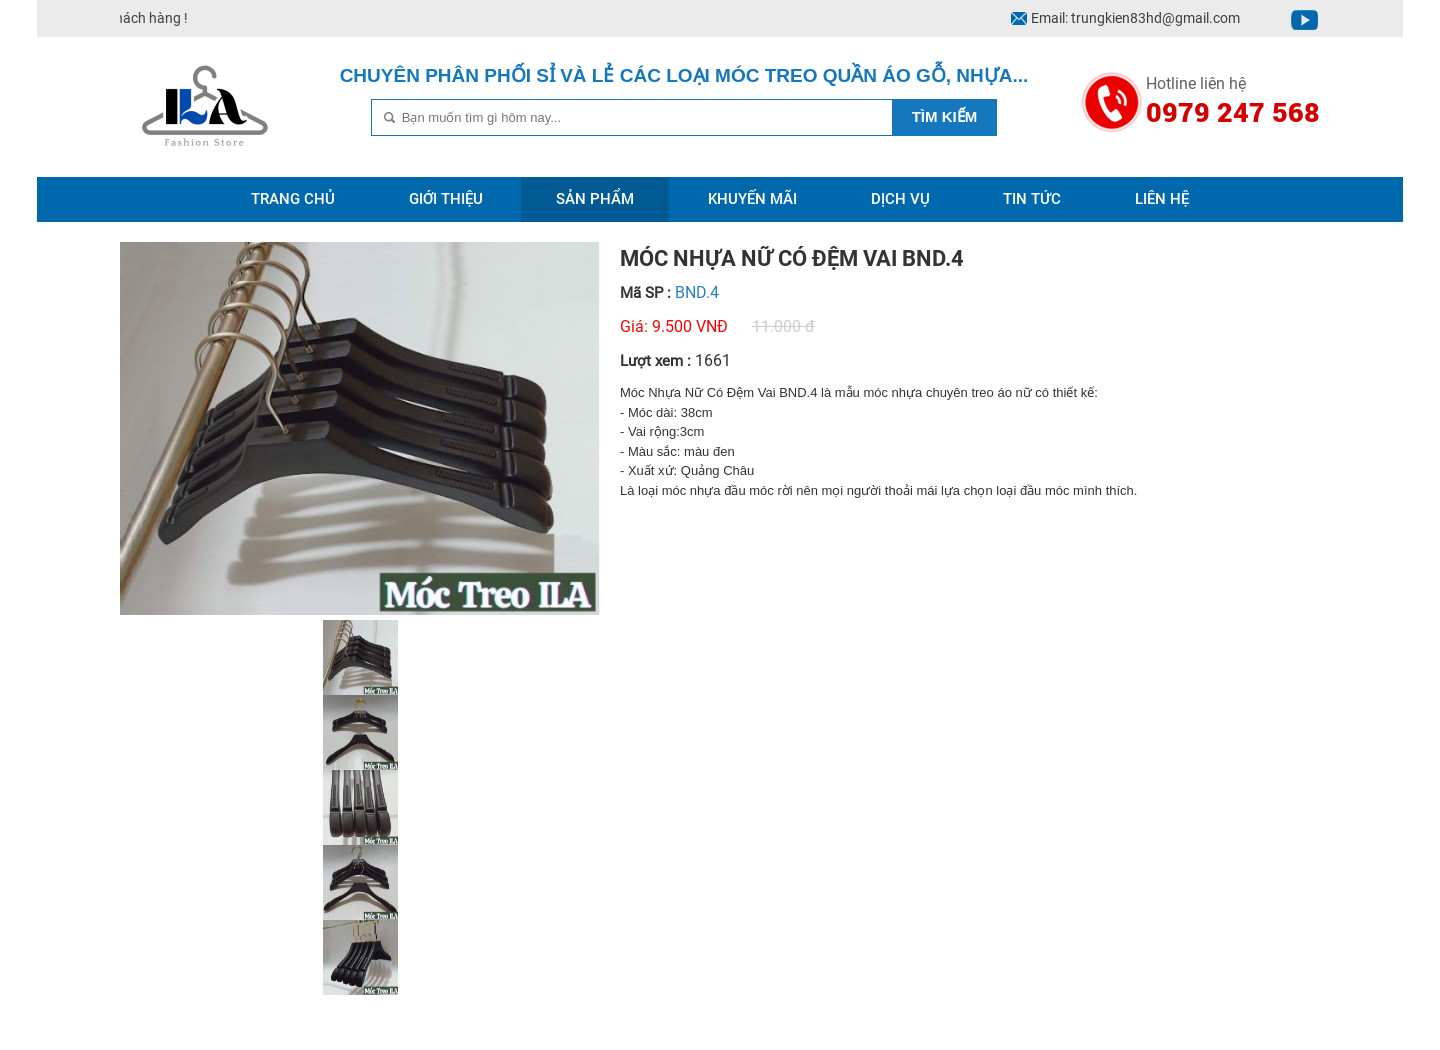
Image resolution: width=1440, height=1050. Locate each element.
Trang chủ (293, 199)
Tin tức (1032, 199)
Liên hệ (1162, 199)
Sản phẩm (595, 199)
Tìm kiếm (945, 116)
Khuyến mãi (752, 199)
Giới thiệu (446, 199)
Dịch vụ (900, 199)
